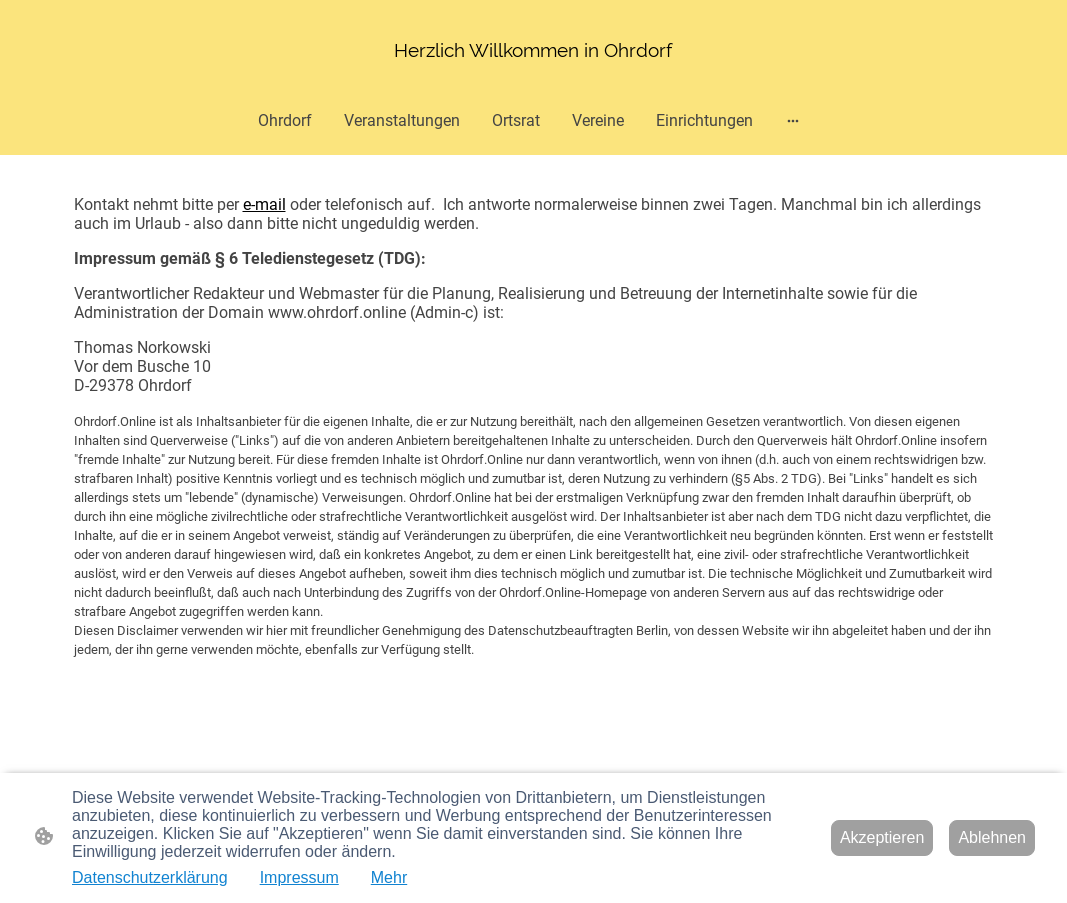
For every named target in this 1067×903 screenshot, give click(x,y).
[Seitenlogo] (533, 50)
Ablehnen (992, 837)
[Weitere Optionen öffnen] (793, 121)
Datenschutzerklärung (150, 877)
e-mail (264, 204)
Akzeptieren (882, 837)
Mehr (389, 877)
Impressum (299, 877)
